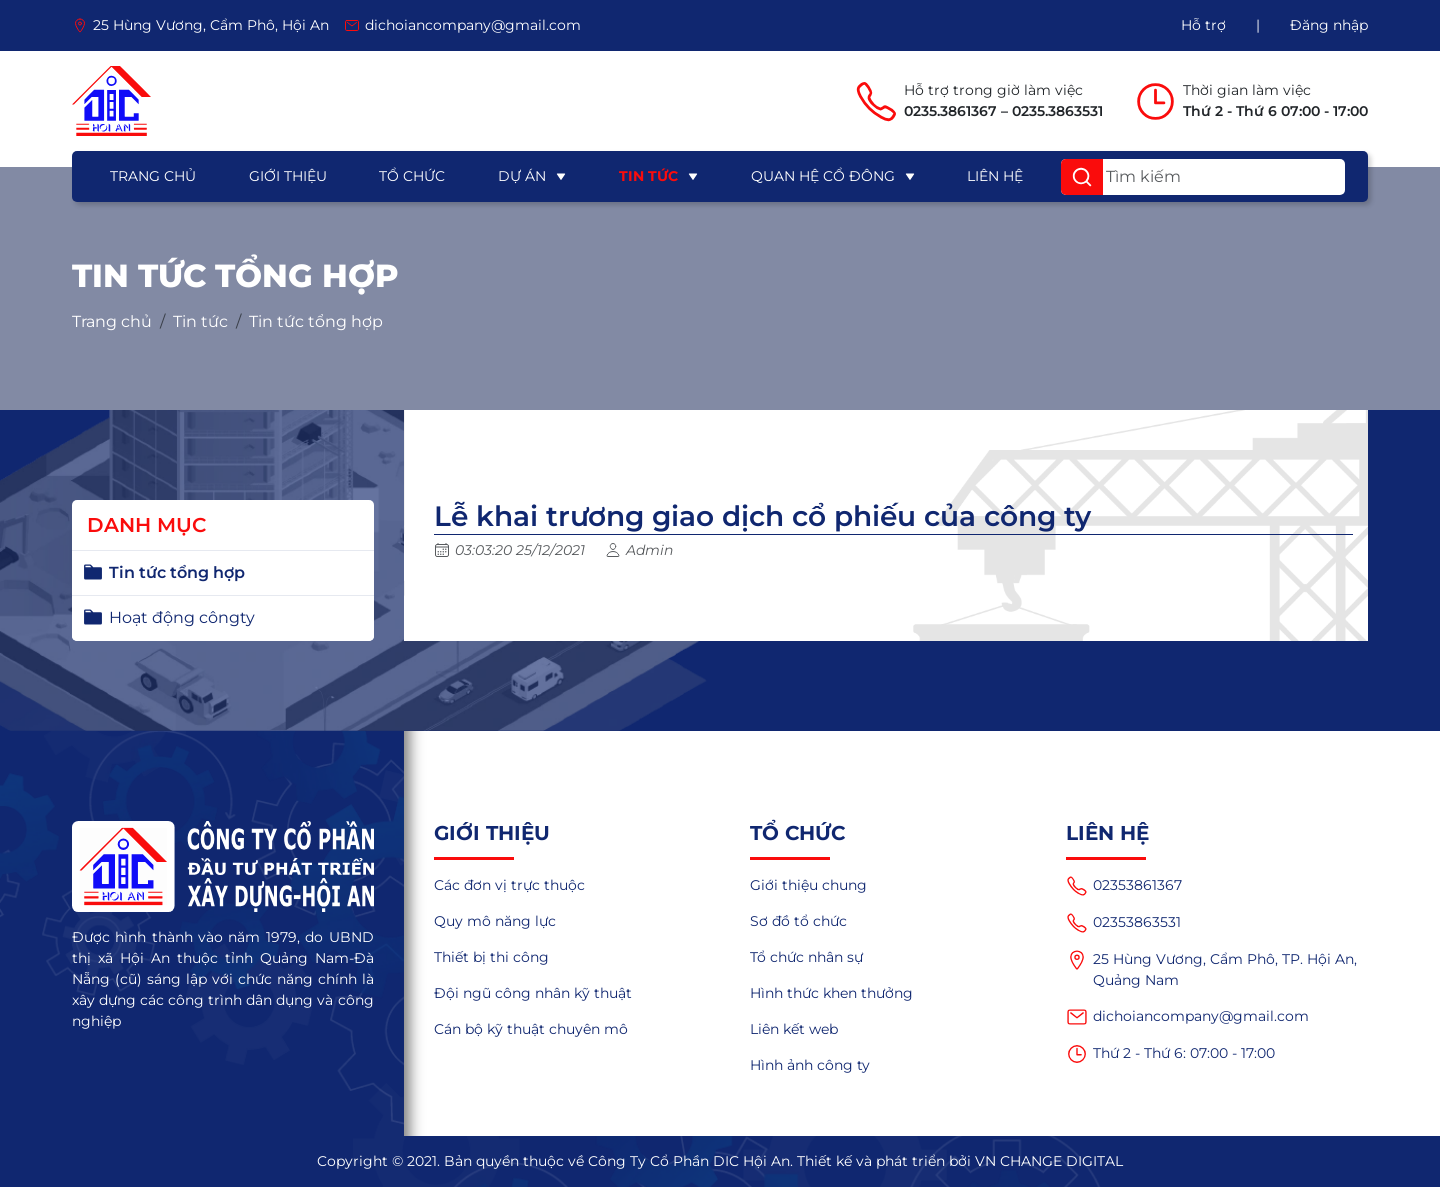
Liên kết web (794, 1029)
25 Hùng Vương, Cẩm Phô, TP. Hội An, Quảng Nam (1211, 969)
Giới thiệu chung (808, 885)
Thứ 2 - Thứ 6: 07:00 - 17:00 (1170, 1054)
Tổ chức (412, 176)
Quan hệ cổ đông (823, 176)
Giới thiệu (288, 176)
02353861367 (1124, 886)
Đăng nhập (1329, 25)
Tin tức (648, 176)
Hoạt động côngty (182, 617)
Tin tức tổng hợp (316, 322)
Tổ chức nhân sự (806, 957)
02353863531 (1123, 923)
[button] (1082, 177)
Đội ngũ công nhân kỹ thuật (533, 993)
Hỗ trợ (1203, 25)
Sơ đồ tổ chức (798, 921)
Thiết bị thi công (491, 957)
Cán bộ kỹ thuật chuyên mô (531, 1029)
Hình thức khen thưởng (831, 993)
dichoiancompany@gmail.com (1187, 1017)
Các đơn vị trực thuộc (509, 885)
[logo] (111, 101)
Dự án (522, 176)
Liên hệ (995, 176)
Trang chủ (153, 176)
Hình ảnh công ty (810, 1065)
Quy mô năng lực (495, 921)
